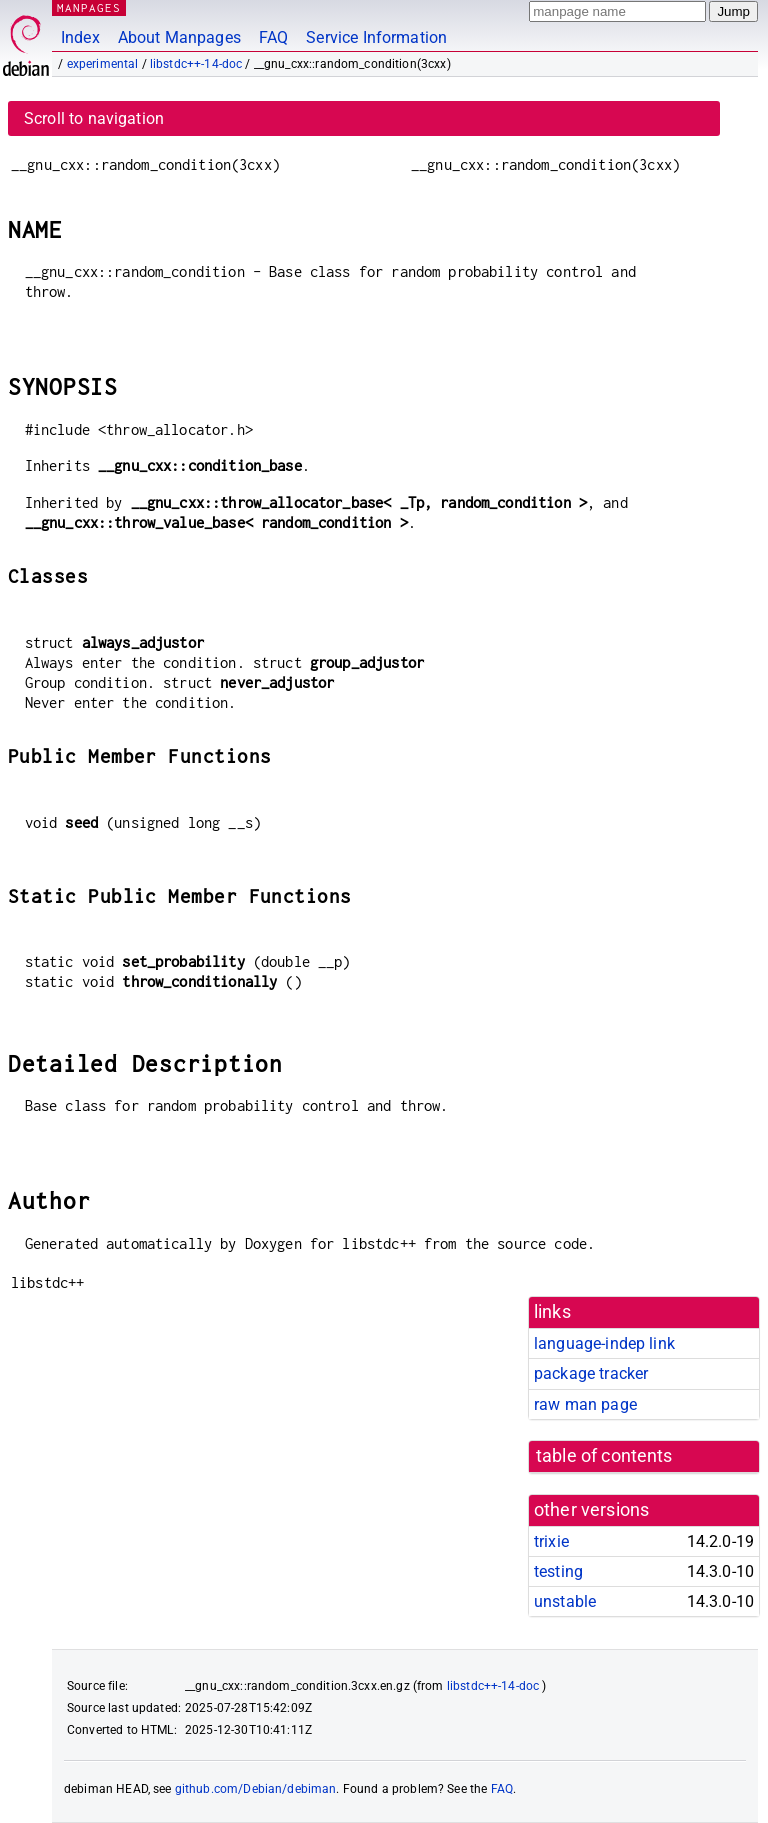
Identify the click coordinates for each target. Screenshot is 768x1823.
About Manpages (179, 37)
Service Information (376, 37)
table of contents (604, 1456)
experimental (103, 64)
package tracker (591, 1373)
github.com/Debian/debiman (256, 1789)
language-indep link (604, 1343)
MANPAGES (89, 7)
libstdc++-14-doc (196, 64)
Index (80, 37)
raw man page (585, 1404)
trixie (551, 1541)
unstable (565, 1601)
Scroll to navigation (94, 118)
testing (558, 1571)
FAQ (273, 37)
